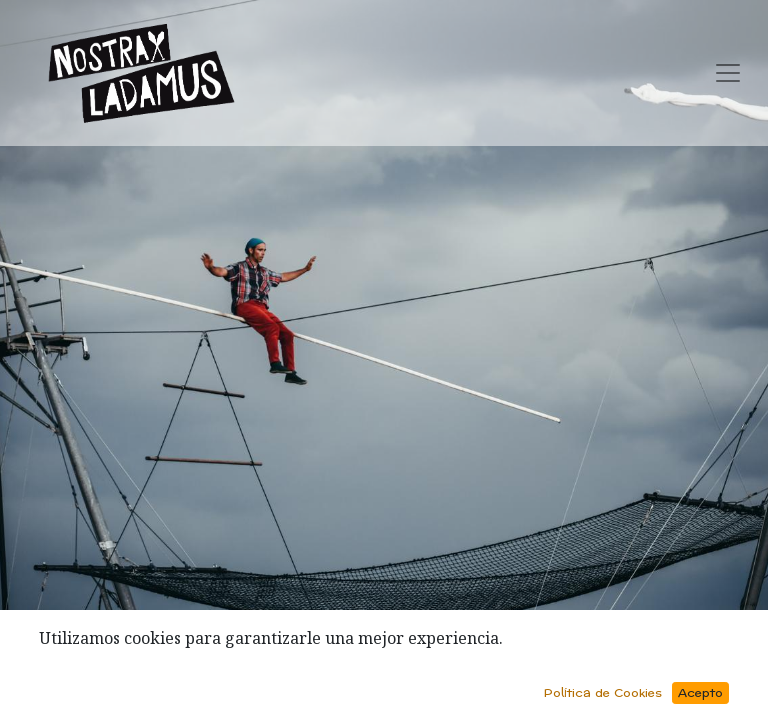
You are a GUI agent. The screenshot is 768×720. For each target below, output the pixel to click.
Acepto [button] (700, 693)
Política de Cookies (603, 693)
